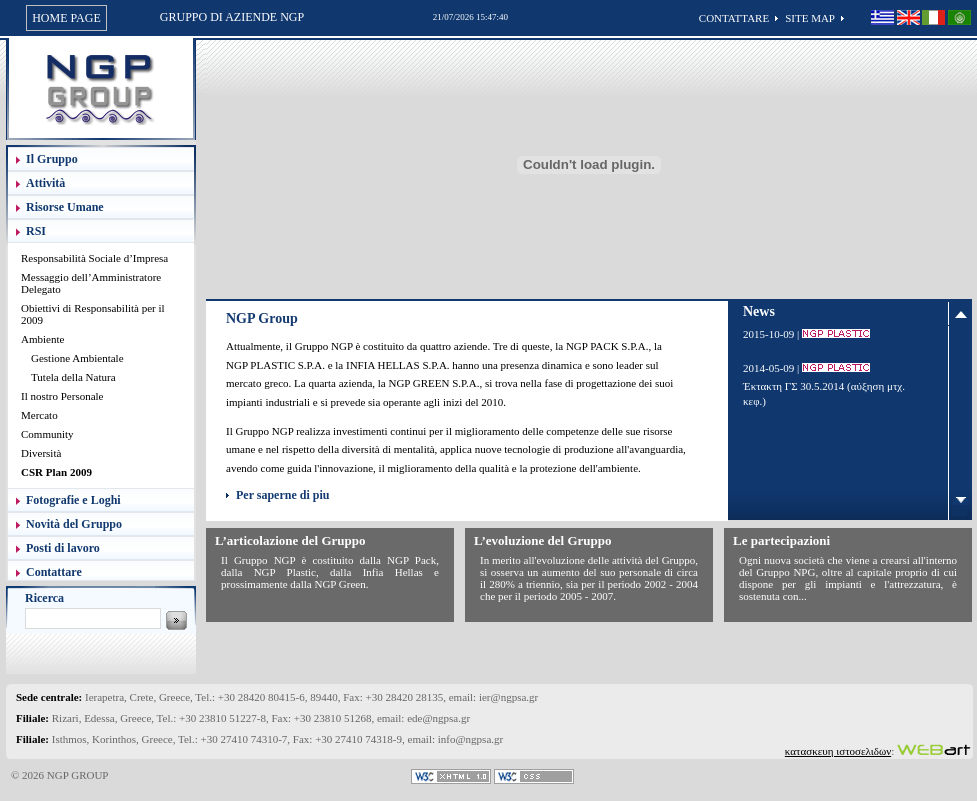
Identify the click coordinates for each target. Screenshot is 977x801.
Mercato (39, 415)
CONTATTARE (734, 18)
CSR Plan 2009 (56, 472)
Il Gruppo (52, 159)
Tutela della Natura (73, 377)
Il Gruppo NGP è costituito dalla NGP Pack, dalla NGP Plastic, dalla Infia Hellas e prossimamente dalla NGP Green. (330, 572)
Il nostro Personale (62, 396)
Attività (45, 183)
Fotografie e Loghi (73, 500)
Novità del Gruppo (74, 524)
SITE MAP (810, 18)
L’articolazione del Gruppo (290, 540)
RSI (36, 231)
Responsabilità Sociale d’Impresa (94, 258)
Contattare (54, 572)
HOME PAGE (66, 18)
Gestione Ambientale (77, 358)
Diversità (41, 453)
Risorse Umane (65, 207)
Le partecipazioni (781, 540)
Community (47, 434)
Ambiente (42, 339)
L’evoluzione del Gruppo (542, 540)
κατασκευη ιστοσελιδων (838, 751)
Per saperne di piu (282, 495)
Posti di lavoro (63, 548)
